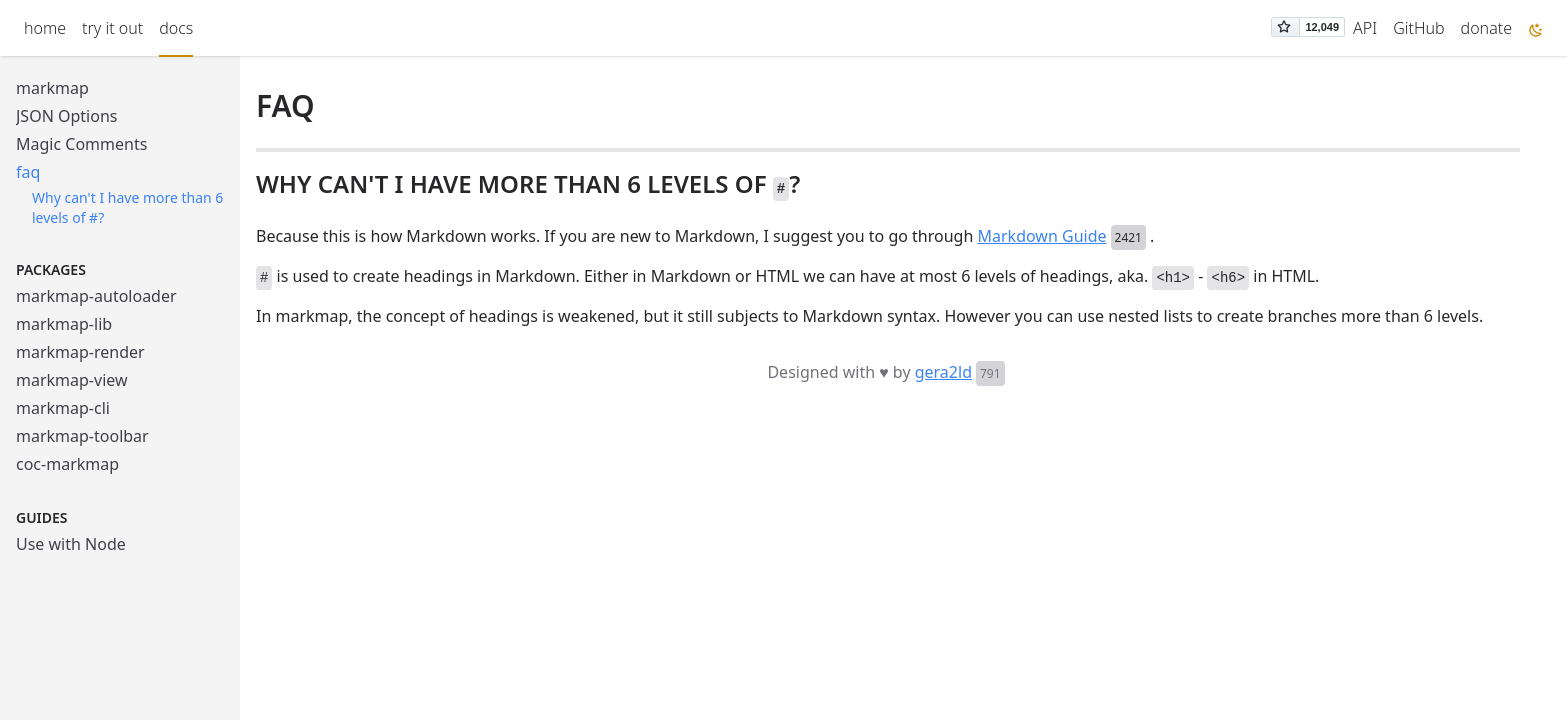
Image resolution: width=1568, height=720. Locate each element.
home (45, 28)
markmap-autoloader (96, 296)
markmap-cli (63, 408)
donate (1486, 28)
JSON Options (66, 116)
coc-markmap (67, 464)
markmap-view (72, 380)
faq (28, 172)
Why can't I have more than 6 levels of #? (127, 207)
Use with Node (71, 544)
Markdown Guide (1042, 236)
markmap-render (80, 352)
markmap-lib (64, 324)
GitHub (1418, 28)
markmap (52, 88)
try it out (112, 28)
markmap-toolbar (82, 436)
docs (176, 28)
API (1365, 28)
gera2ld (943, 372)
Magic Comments (81, 144)
